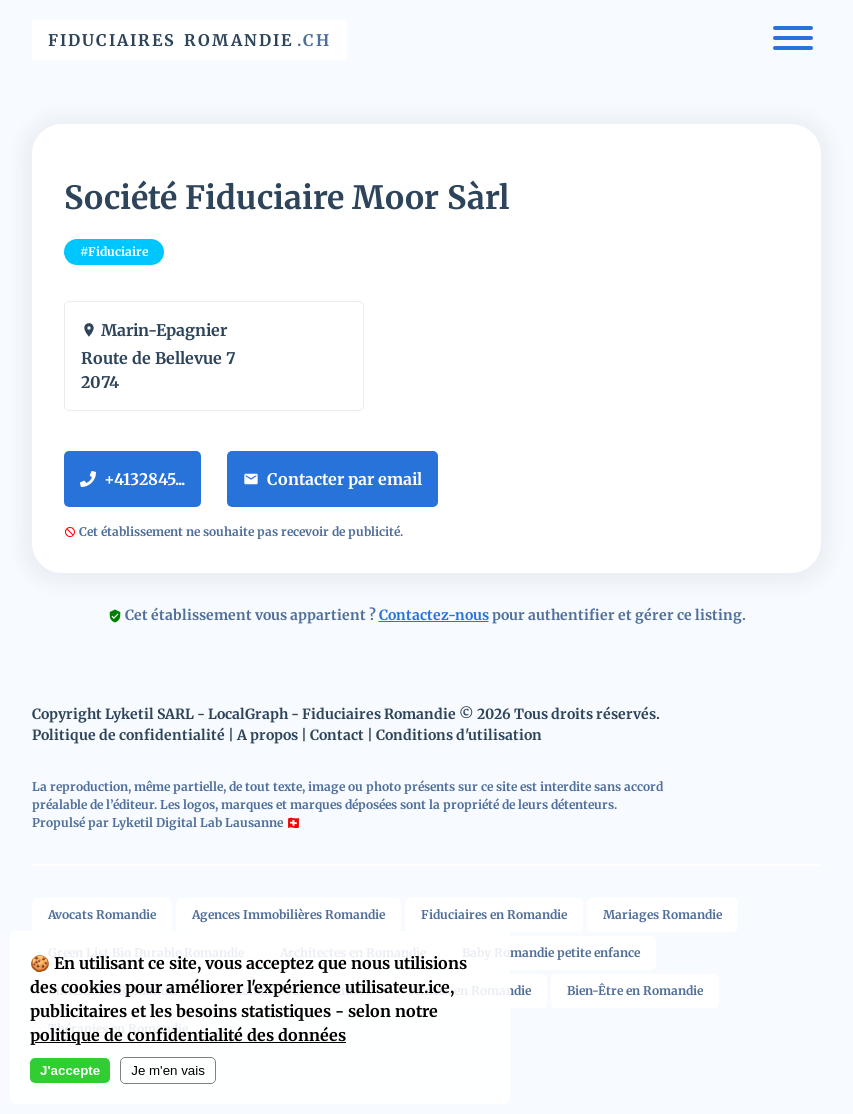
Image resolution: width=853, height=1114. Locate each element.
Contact (337, 735)
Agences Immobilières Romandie (288, 914)
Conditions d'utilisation (459, 735)
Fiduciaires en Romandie (494, 914)
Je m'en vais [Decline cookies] (168, 1070)
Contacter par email (332, 479)
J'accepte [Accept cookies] (70, 1070)
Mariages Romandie (662, 914)
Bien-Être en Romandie (635, 990)
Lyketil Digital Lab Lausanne (197, 822)
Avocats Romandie (102, 914)
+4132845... (132, 479)
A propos (267, 735)
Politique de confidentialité (128, 735)
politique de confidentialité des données (188, 1035)
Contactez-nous (434, 615)
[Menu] (793, 40)
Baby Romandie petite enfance (551, 952)
